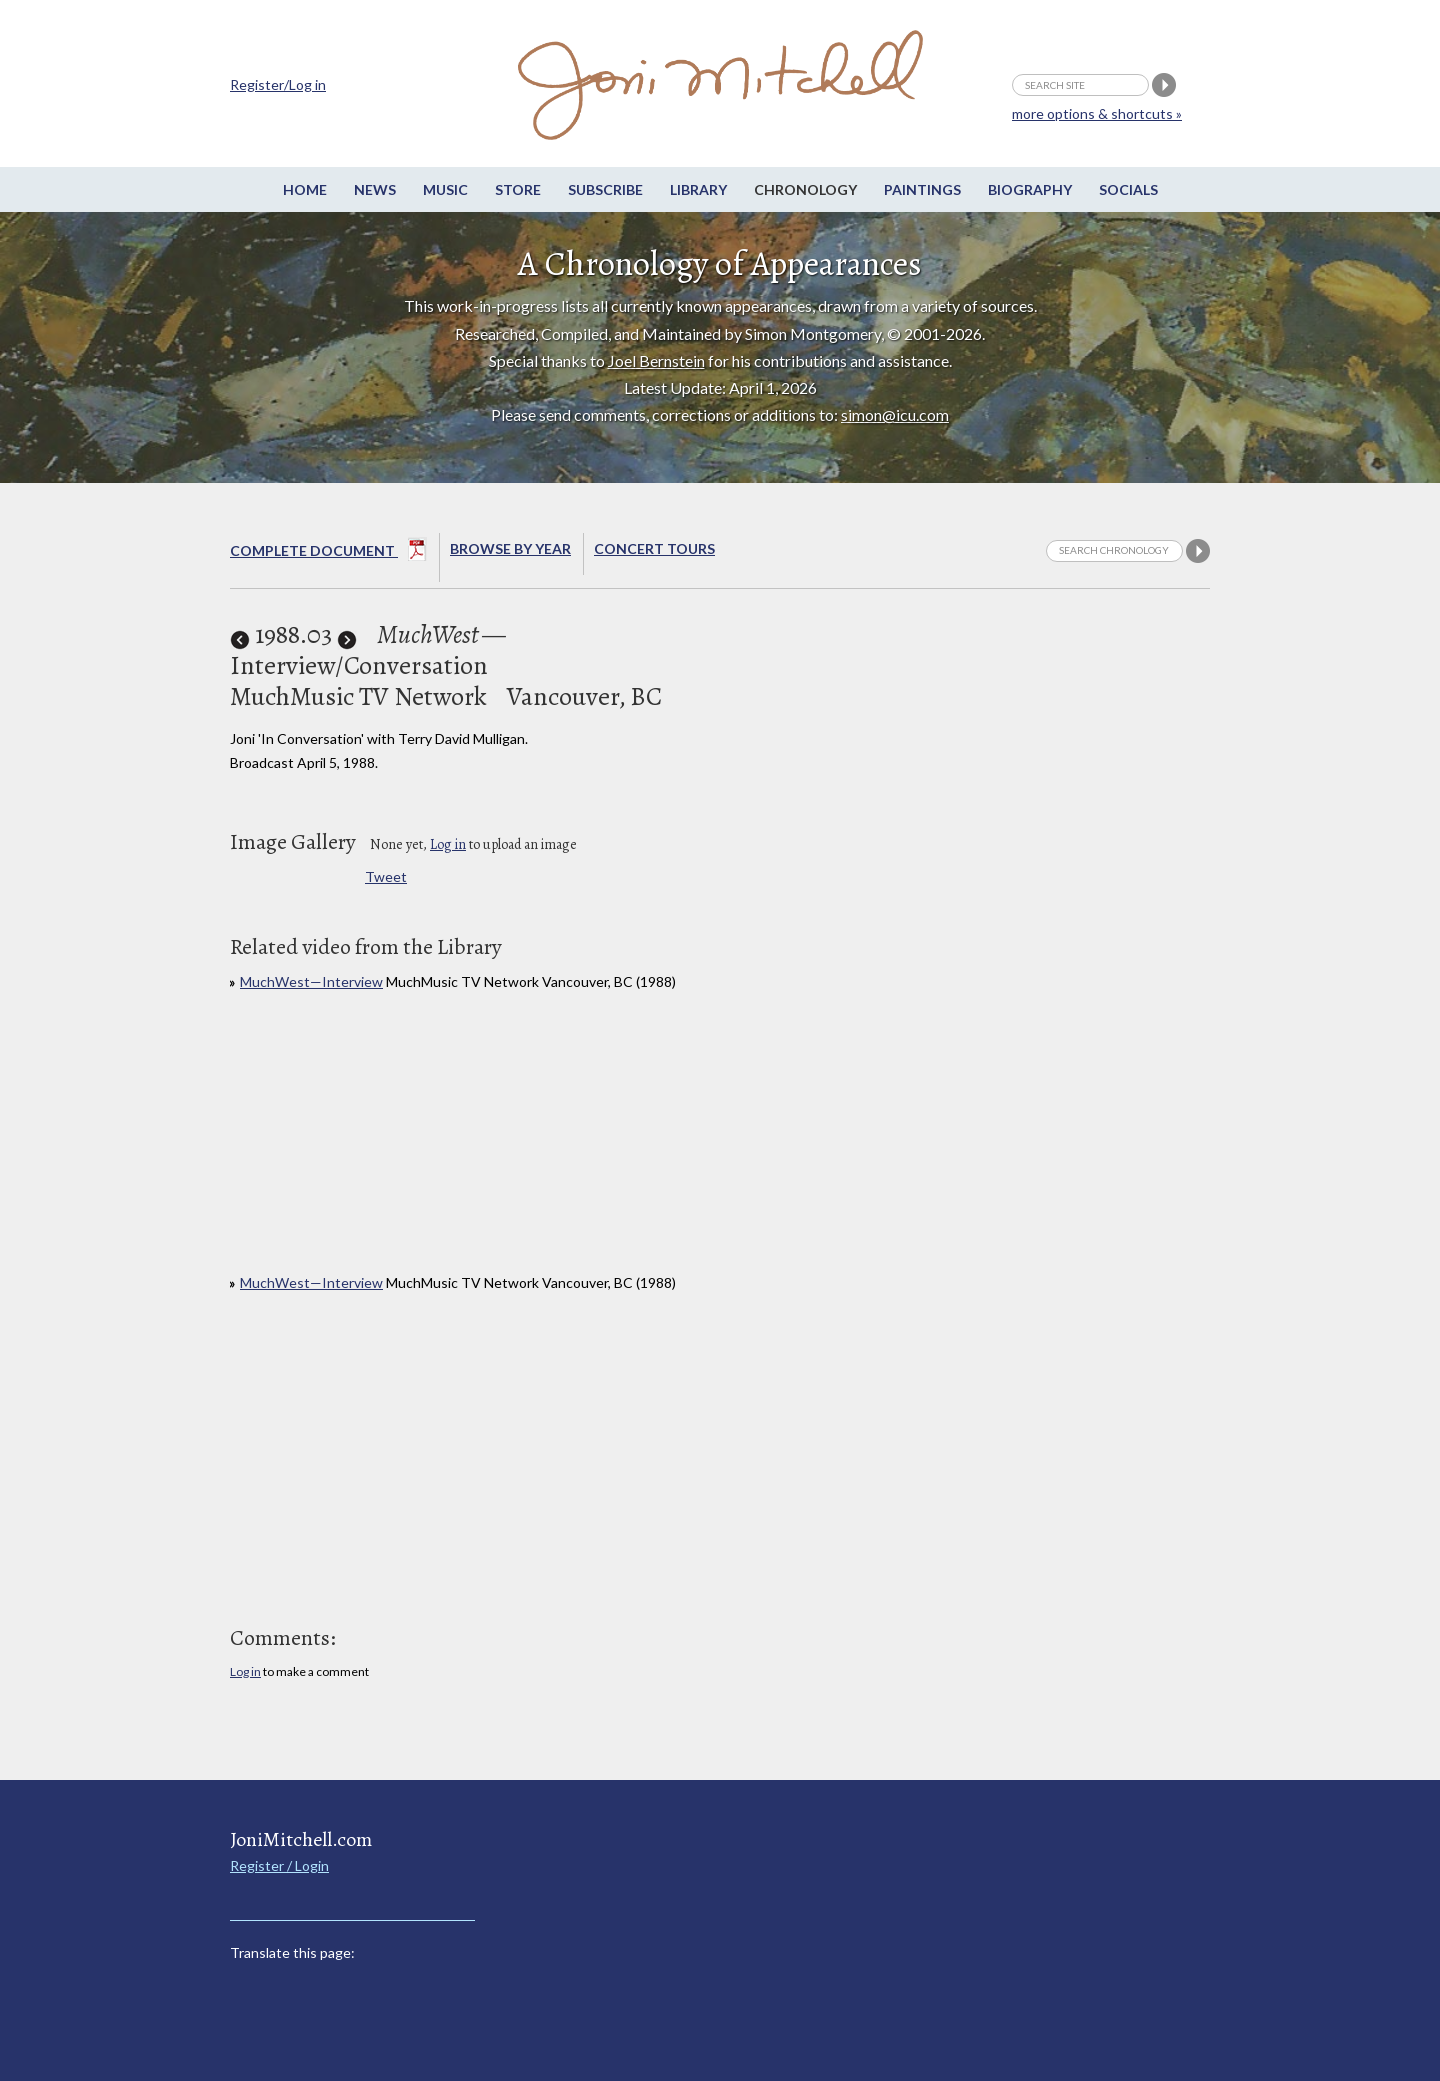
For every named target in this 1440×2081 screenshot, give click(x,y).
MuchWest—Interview (311, 981)
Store (518, 189)
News (375, 189)
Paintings (922, 189)
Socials (1128, 189)
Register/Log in (278, 84)
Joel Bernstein (656, 360)
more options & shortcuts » (1097, 113)
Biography (1030, 189)
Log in (448, 844)
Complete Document (328, 553)
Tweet (386, 876)
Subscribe (605, 189)
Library (698, 189)
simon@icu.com (895, 414)
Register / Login (279, 1865)
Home (305, 189)
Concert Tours (654, 548)
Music (445, 189)
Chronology (805, 189)
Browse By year (510, 548)
